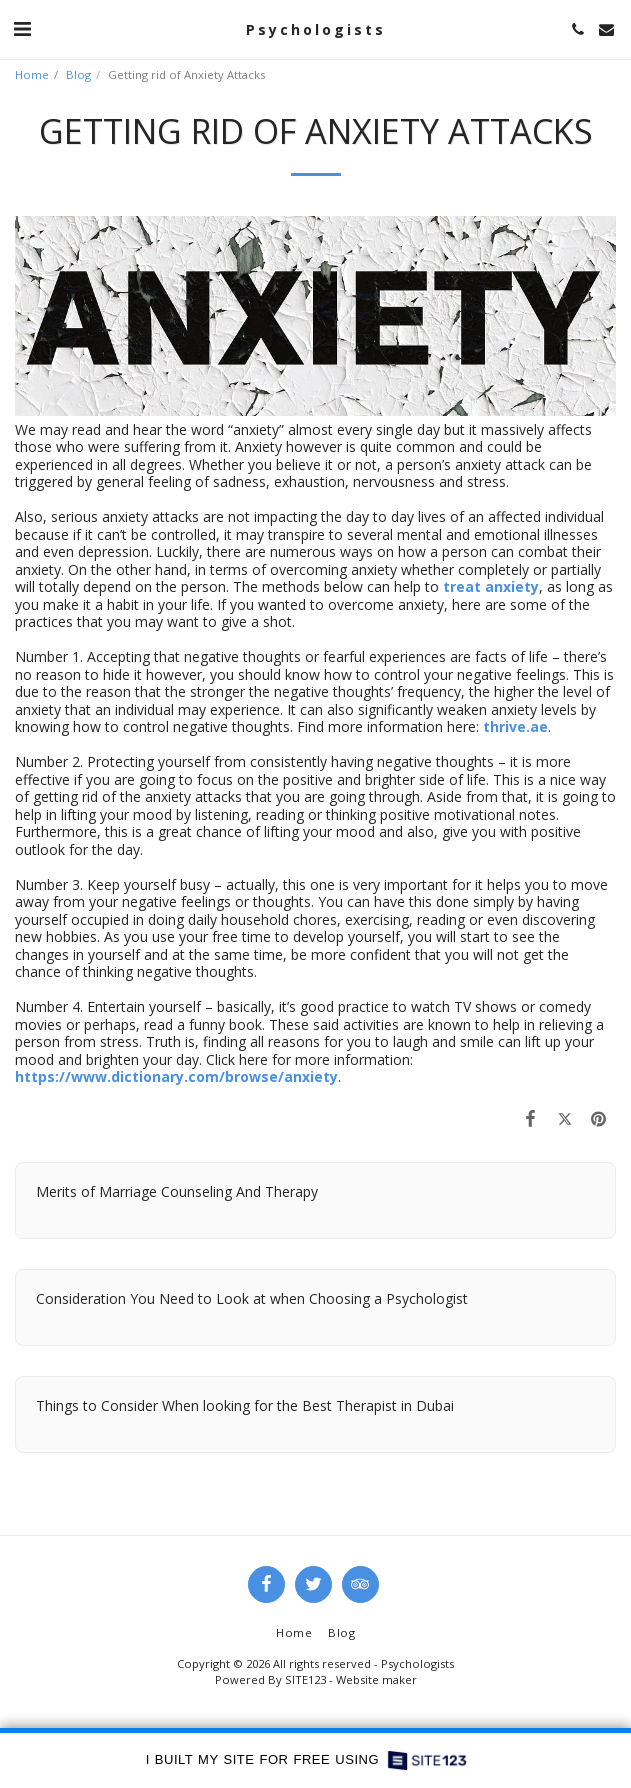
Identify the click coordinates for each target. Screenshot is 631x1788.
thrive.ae (515, 726)
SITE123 (305, 1679)
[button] (22, 28)
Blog (78, 74)
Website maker (376, 1679)
